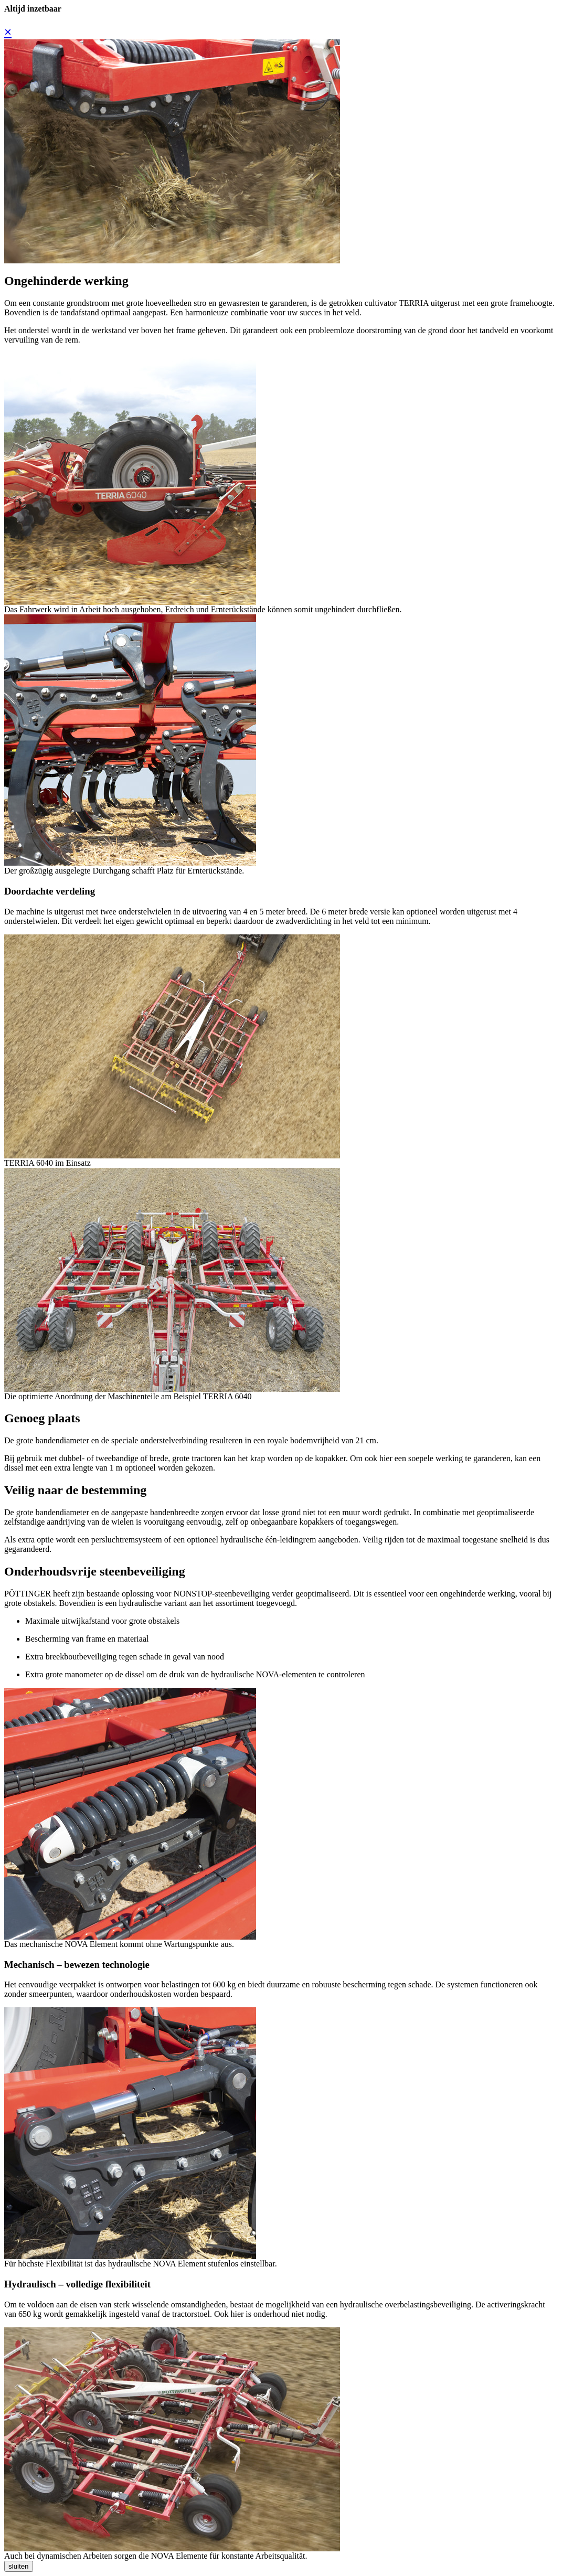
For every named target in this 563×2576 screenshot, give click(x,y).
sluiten (18, 2566)
